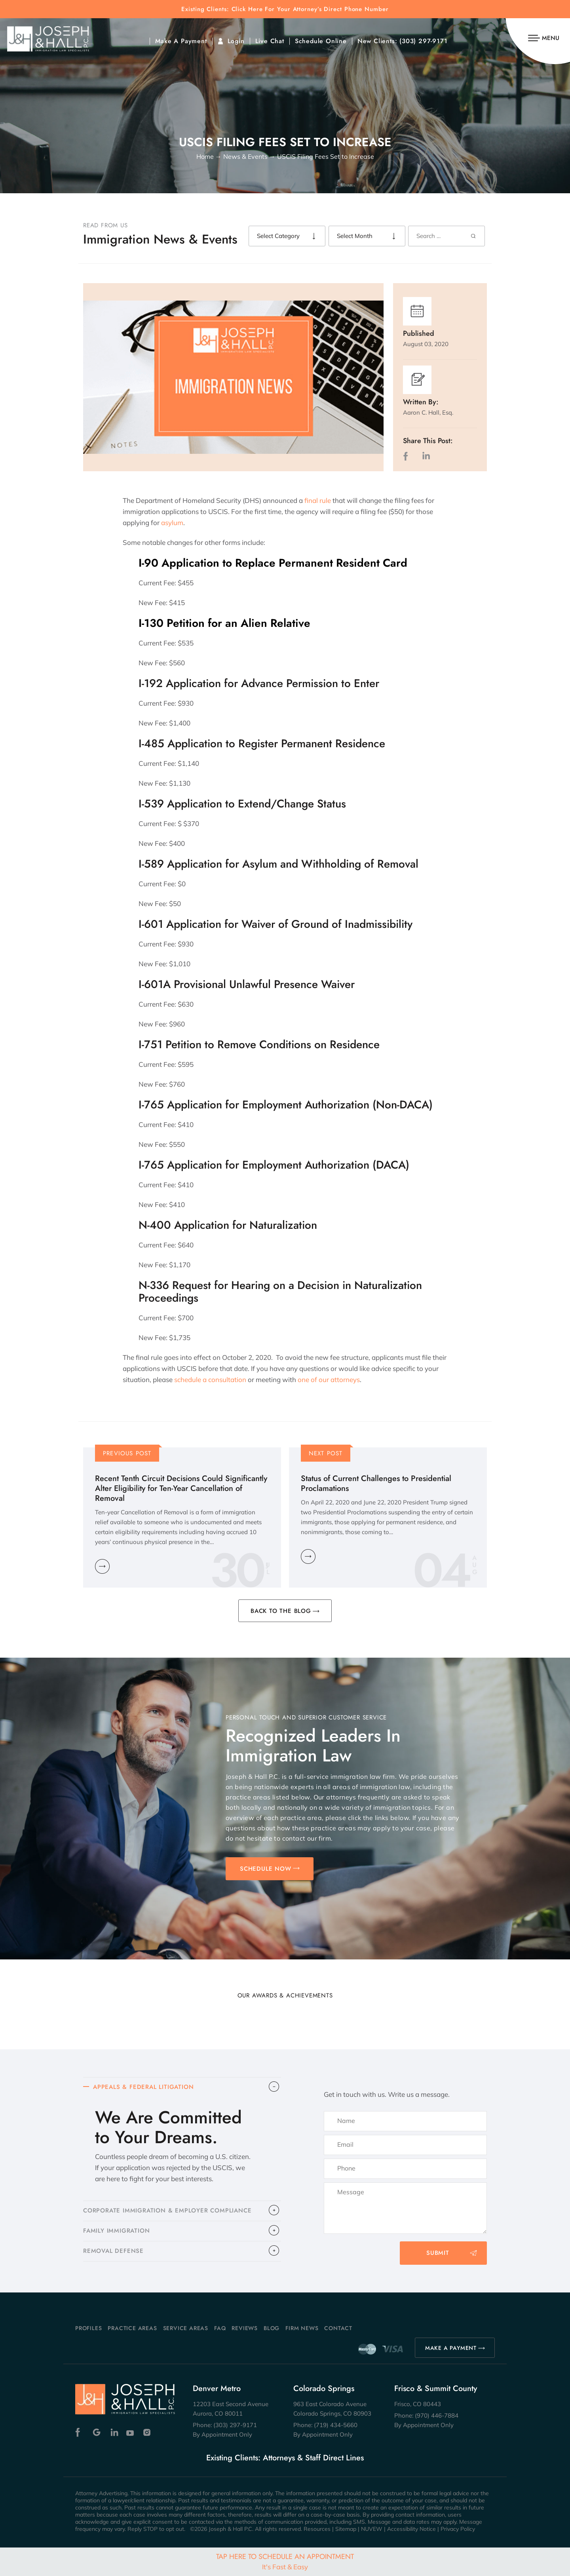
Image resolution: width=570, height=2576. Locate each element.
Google (96, 2432)
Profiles (88, 2328)
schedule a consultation (210, 1379)
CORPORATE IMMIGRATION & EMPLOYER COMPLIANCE (167, 2211)
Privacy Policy (458, 2528)
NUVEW (371, 2528)
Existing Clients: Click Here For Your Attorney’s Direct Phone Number (284, 9)
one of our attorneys (329, 1379)
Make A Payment (181, 41)
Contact (338, 2328)
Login (236, 41)
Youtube (130, 2432)
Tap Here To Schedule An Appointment (285, 2561)
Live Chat (269, 41)
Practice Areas (132, 2328)
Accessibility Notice (411, 2528)
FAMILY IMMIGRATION (116, 2231)
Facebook (79, 2432)
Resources (317, 2528)
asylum (172, 522)
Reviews (245, 2328)
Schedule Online (321, 41)
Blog (271, 2328)
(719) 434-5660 (335, 2425)
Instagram (147, 2432)
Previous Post (127, 1453)
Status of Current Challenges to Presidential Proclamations (376, 1483)
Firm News (301, 2328)
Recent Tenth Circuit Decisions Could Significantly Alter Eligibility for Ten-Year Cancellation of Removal (181, 1488)
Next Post (326, 1453)
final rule (317, 500)
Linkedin (113, 2432)
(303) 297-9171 (423, 41)
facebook (407, 456)
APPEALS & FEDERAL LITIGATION (143, 2087)
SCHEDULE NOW (265, 1868)
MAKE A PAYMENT (451, 2348)
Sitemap (345, 2528)
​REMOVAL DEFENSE (113, 2251)
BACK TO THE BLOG (281, 1611)
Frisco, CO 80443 (417, 2404)
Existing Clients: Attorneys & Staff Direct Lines (285, 2458)
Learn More (102, 1566)
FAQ (220, 2328)
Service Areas (185, 2328)
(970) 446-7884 (436, 2415)
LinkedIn (426, 456)
